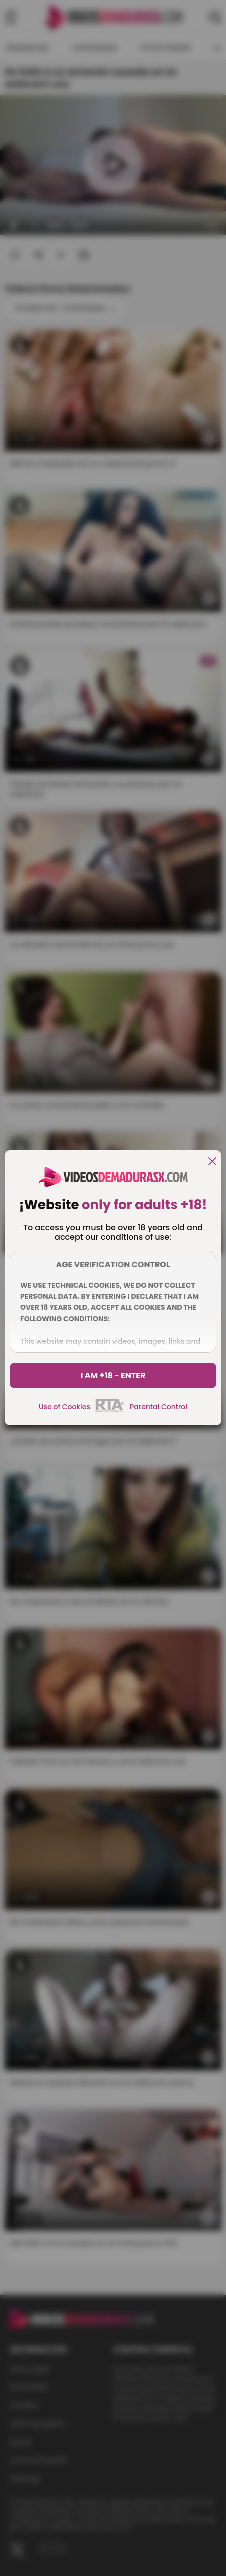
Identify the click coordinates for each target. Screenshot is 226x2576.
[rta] (110, 1411)
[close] (212, 1162)
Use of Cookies (64, 1407)
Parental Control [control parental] (158, 1407)
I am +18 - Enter (113, 1376)
